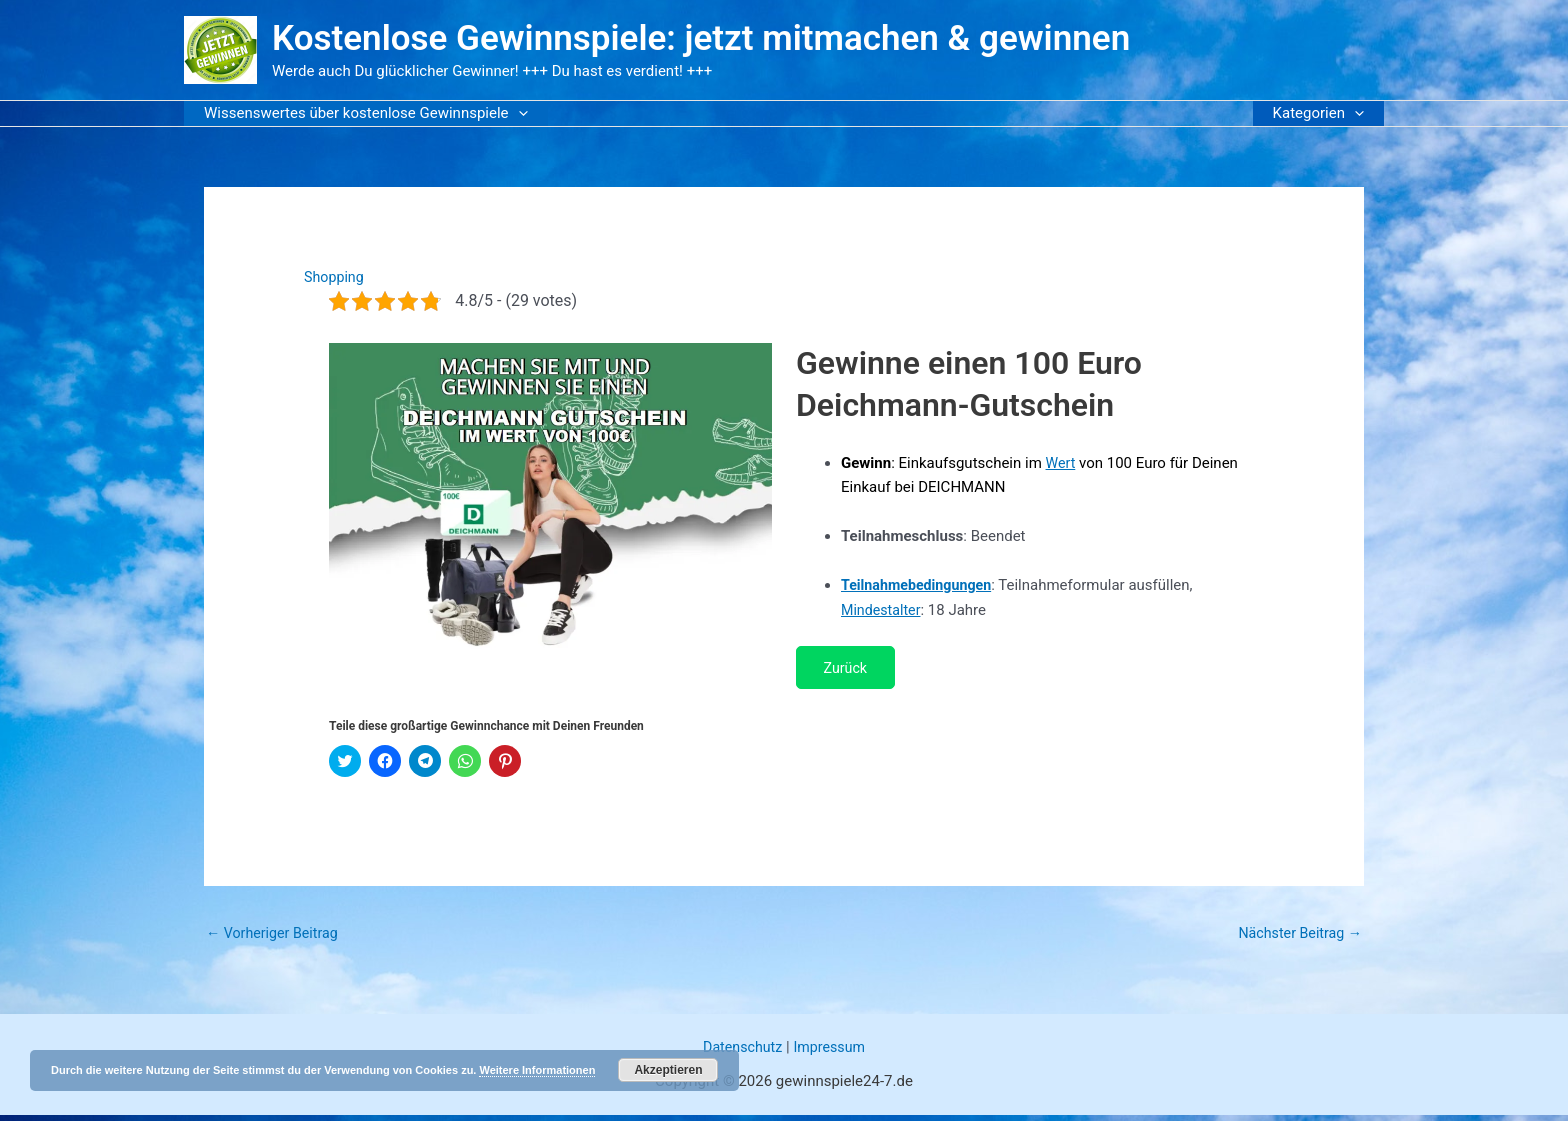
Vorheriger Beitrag (275, 938)
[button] (513, 113)
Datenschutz (741, 1053)
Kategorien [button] (1323, 113)
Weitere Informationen (537, 1070)
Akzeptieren (668, 1070)
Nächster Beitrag (1297, 938)
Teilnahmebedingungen (920, 585)
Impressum (831, 1053)
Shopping (335, 277)
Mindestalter (883, 610)
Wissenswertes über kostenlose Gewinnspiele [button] (361, 113)
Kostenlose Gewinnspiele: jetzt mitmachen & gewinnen (701, 38)
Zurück (850, 669)
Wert (1061, 463)
